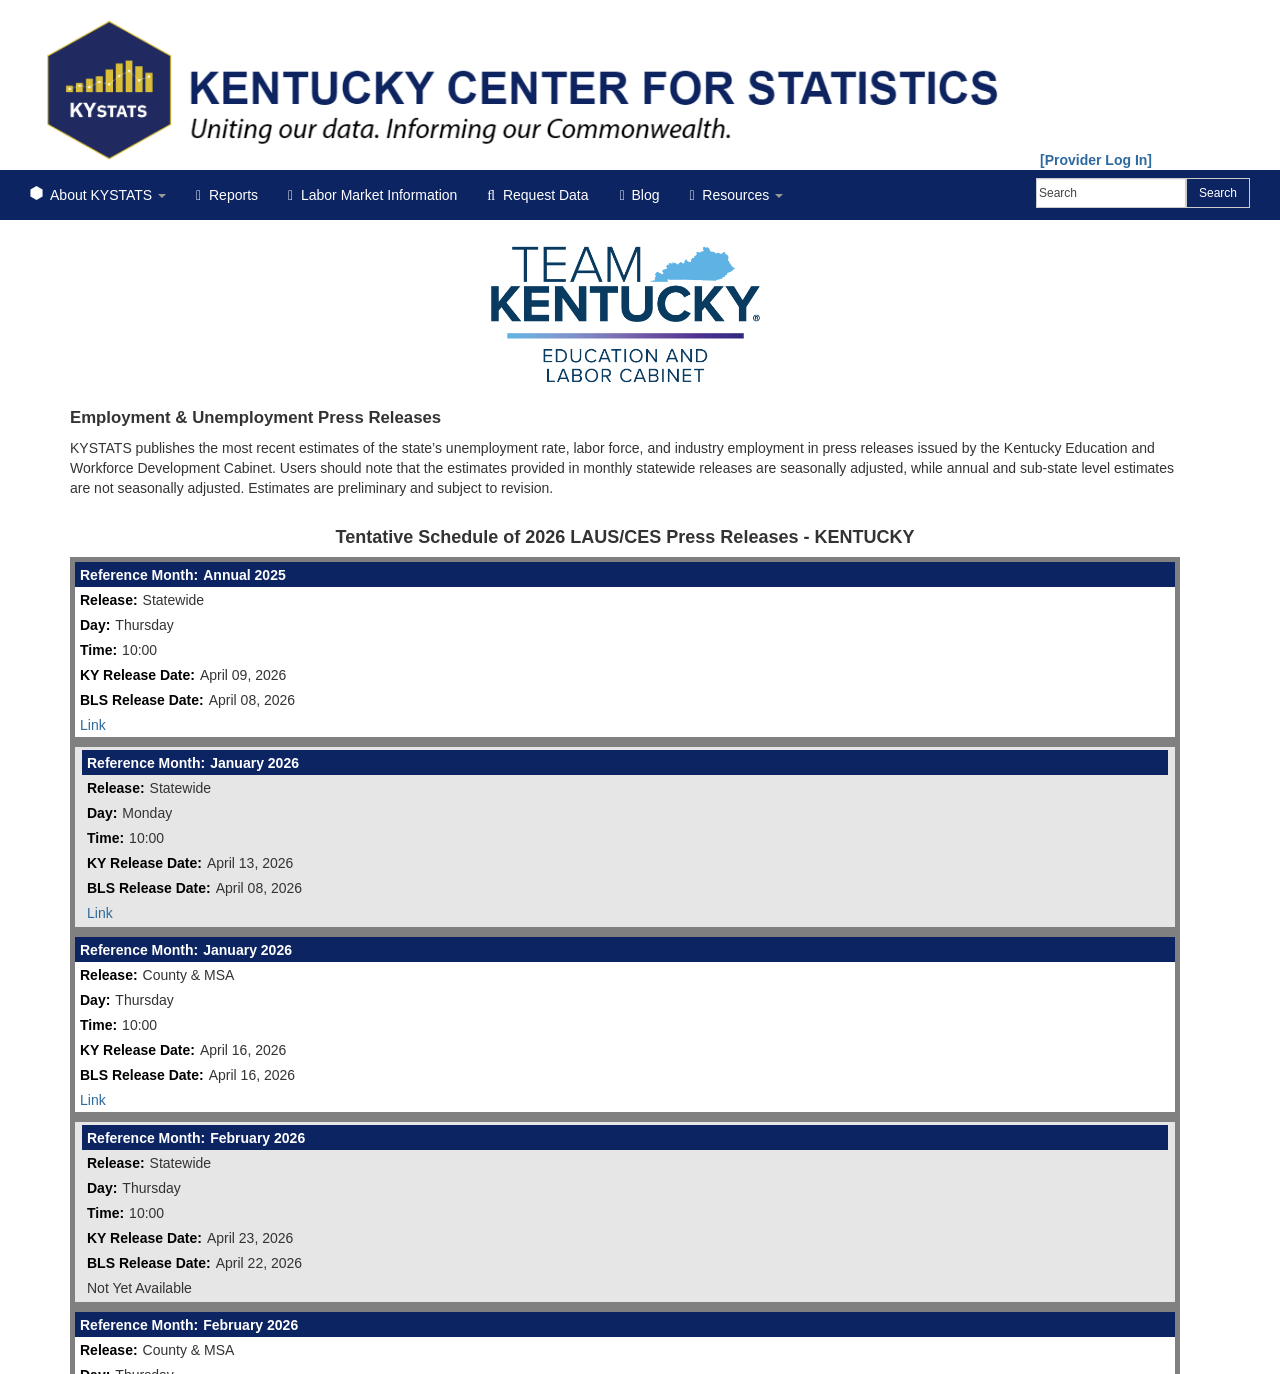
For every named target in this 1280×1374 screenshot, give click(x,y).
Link (93, 725)
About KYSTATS (98, 195)
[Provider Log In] (1096, 160)
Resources (736, 195)
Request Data (537, 195)
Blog (639, 195)
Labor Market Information (372, 195)
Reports (227, 195)
